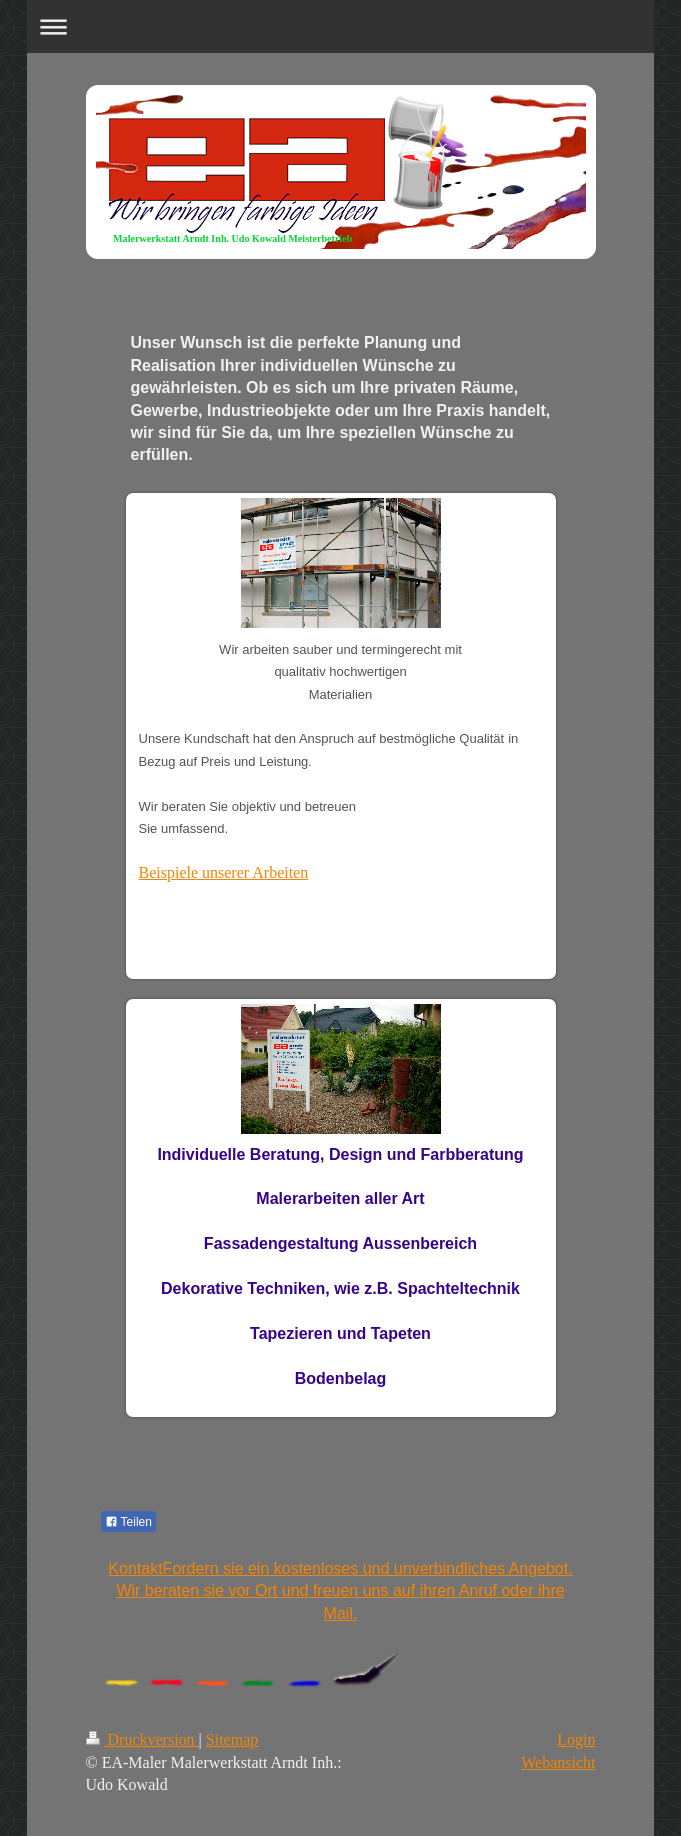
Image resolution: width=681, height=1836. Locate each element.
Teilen (128, 1522)
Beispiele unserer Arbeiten (224, 872)
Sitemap (232, 1739)
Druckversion (142, 1739)
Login (576, 1739)
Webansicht (558, 1762)
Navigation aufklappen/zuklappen (340, 26)
